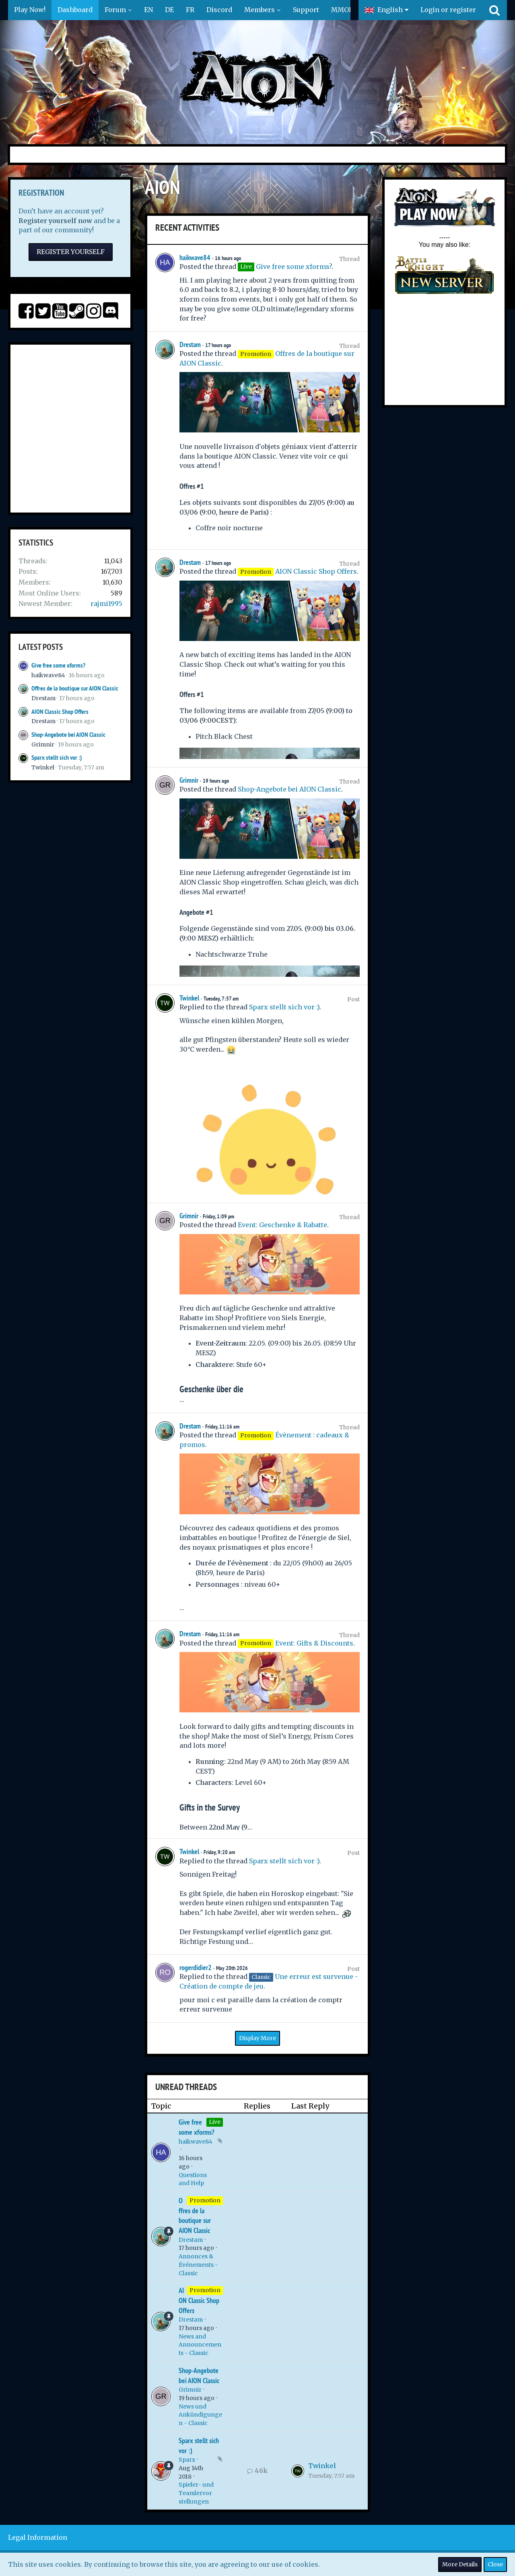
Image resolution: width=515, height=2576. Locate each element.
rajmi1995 (106, 604)
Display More (257, 2038)
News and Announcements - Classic (200, 2345)
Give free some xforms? (58, 665)
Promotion (205, 2200)
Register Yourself (71, 252)
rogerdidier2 (195, 1967)
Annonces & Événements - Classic (198, 2264)
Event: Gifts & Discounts (314, 1643)
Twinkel (42, 767)
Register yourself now (55, 221)
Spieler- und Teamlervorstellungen (196, 2493)
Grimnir (42, 744)
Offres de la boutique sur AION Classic (74, 688)
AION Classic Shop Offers (60, 711)
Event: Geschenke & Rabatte (282, 1225)
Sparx (187, 2459)
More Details (460, 2564)
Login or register (448, 10)
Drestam (43, 698)
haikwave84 (48, 675)
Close (495, 2564)
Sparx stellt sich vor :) (56, 757)
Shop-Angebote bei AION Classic (68, 734)
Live (214, 2121)
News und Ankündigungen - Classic (200, 2415)
